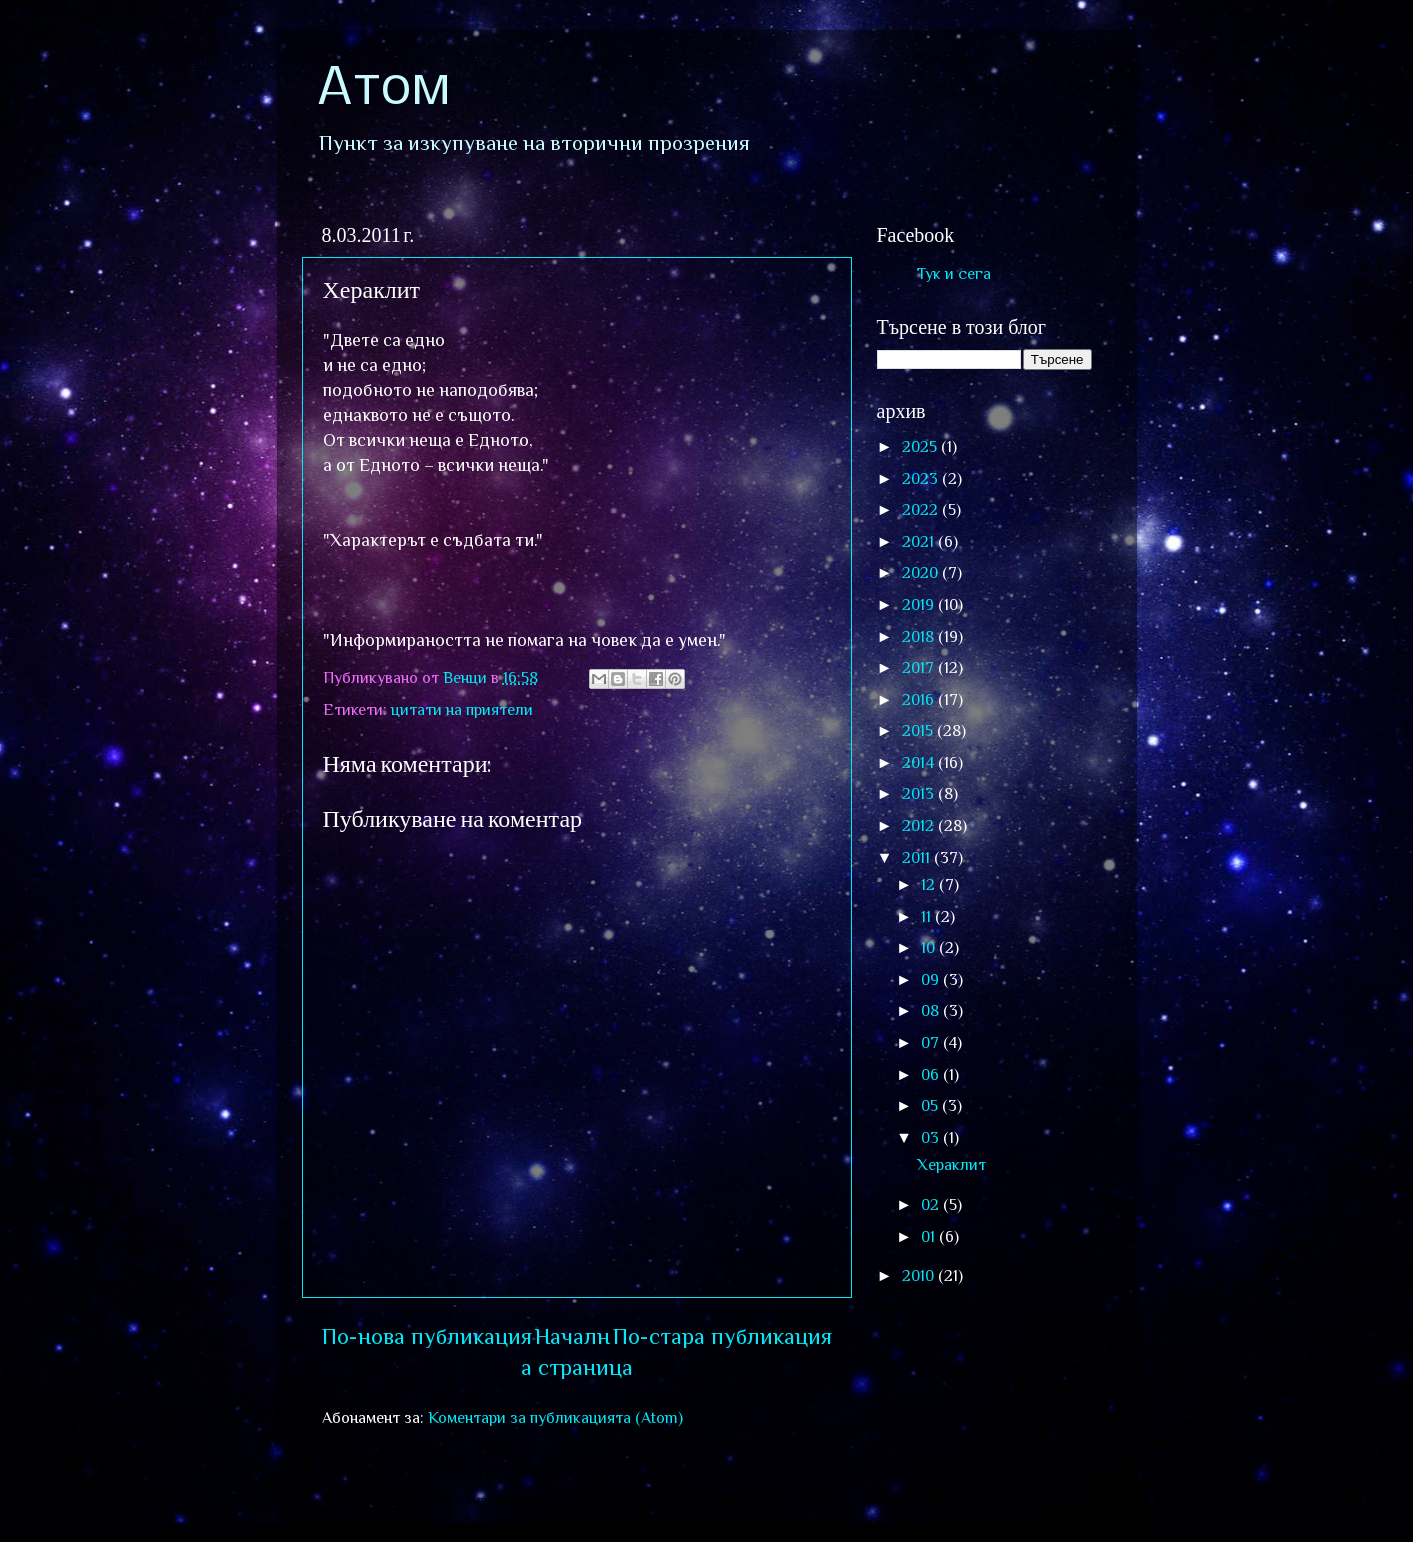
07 (932, 1042)
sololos (823, 1500)
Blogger (1013, 1500)
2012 (920, 825)
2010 (920, 1275)
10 (930, 947)
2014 (920, 762)
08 (932, 1010)
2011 (918, 857)
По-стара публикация (722, 1336)
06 (932, 1074)
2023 (922, 478)
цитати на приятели (462, 709)
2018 (920, 636)
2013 (920, 793)
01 (930, 1236)
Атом (383, 90)
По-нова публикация (427, 1336)
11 (928, 916)
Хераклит (951, 1164)
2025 (921, 446)
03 (932, 1137)
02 (932, 1204)
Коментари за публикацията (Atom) (555, 1417)
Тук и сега (954, 273)
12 (930, 884)
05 (931, 1105)
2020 (922, 572)
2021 (920, 541)
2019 (920, 604)
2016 (920, 699)
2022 (922, 509)
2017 (920, 667)
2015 (919, 730)
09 (932, 979)
